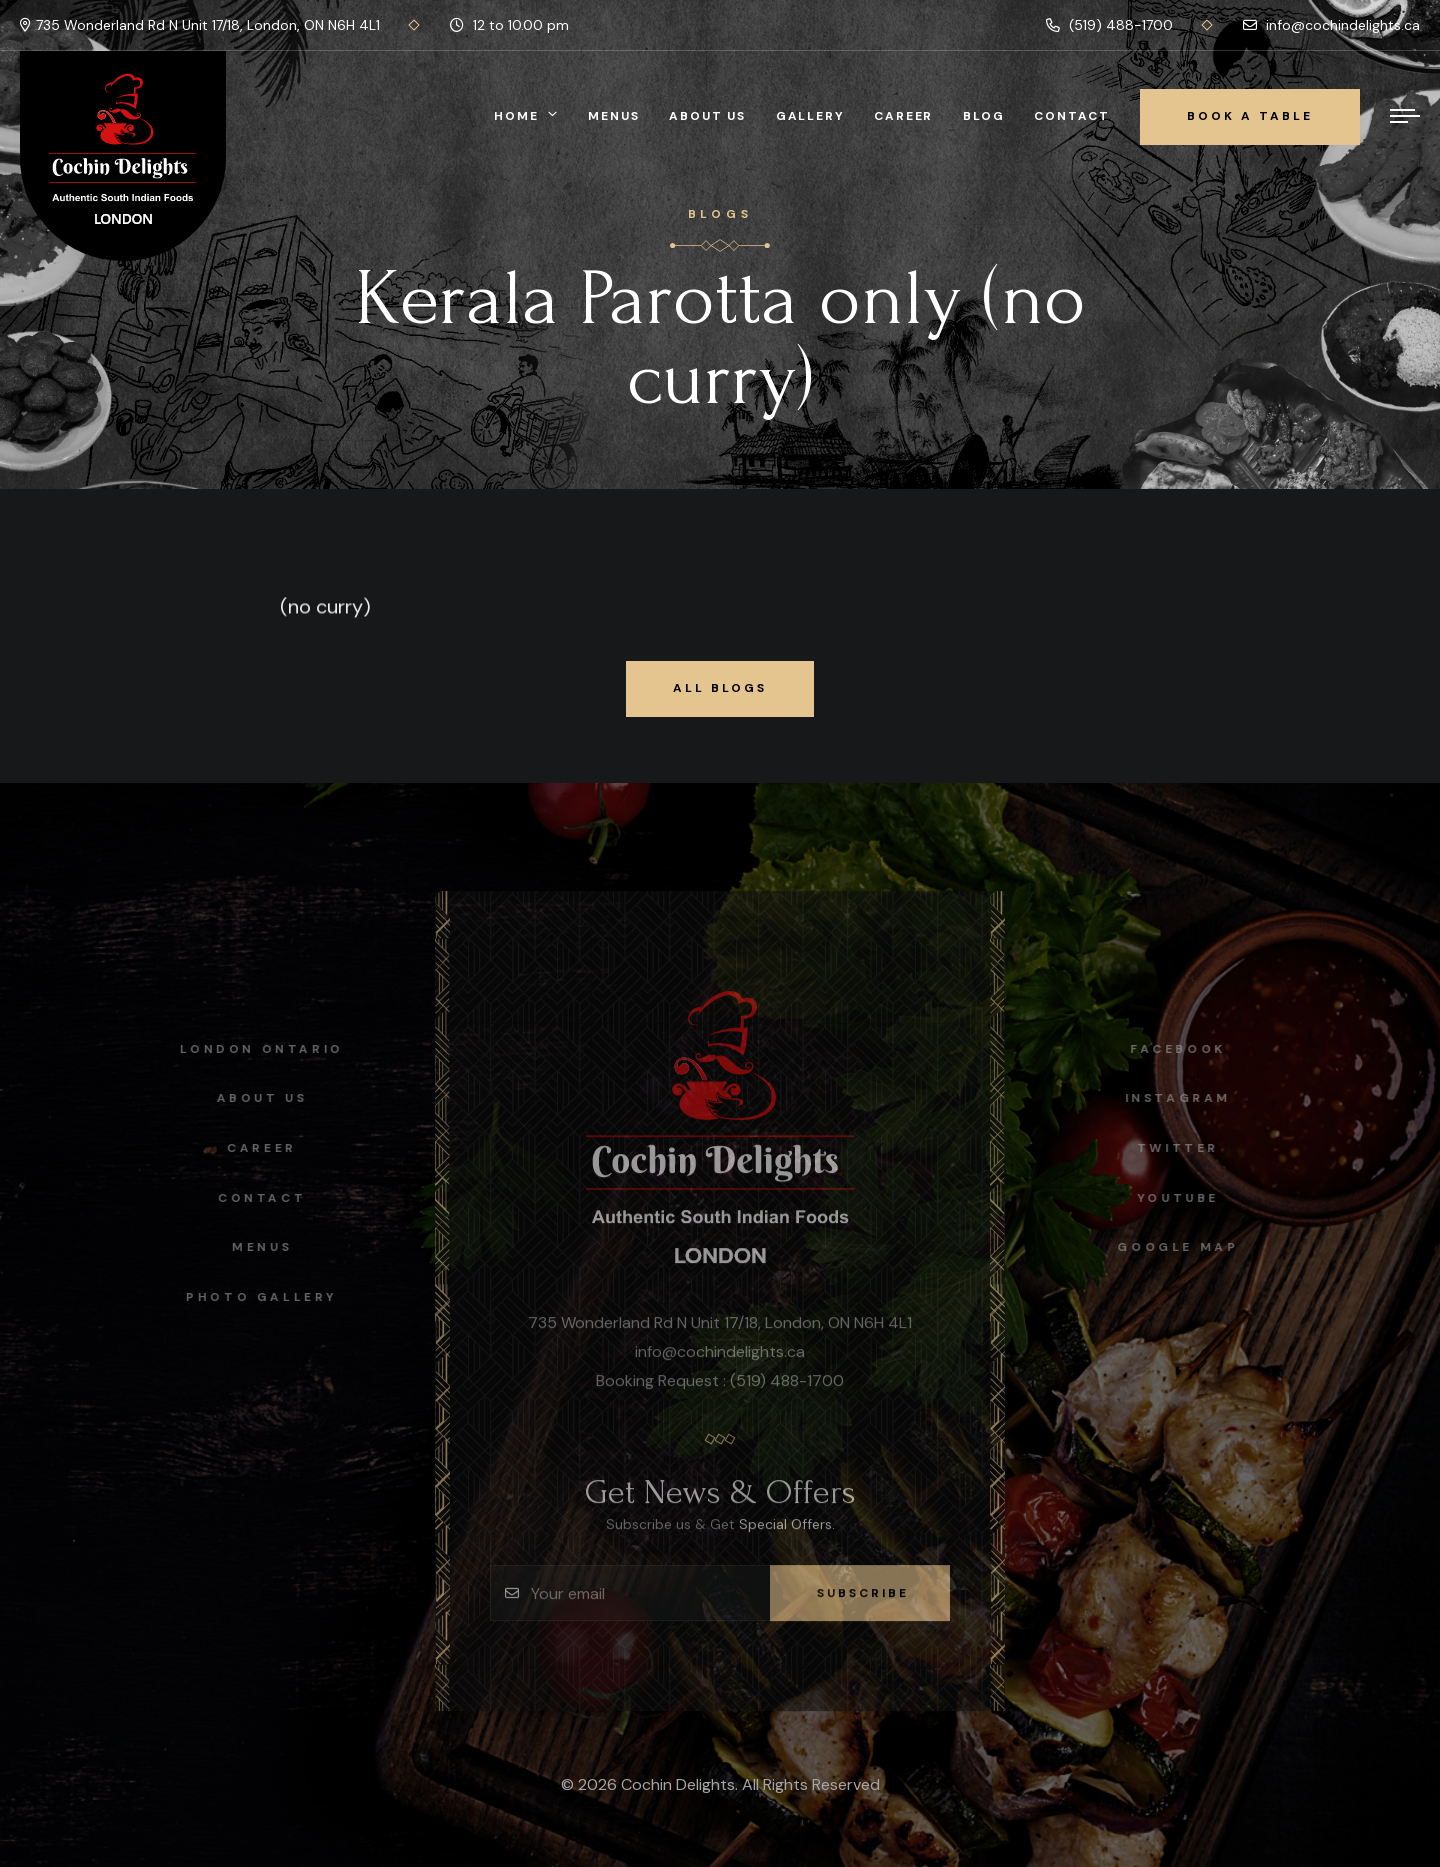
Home (516, 116)
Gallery (810, 116)
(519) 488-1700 (1109, 25)
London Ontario (255, 1049)
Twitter (1184, 1148)
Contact (1072, 116)
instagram (1184, 1098)
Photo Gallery (255, 1297)
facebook (1185, 1049)
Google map (1184, 1247)
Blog (983, 116)
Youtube (1184, 1198)
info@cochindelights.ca (1331, 25)
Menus (613, 116)
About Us (707, 116)
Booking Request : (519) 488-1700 (720, 1386)
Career (903, 116)
